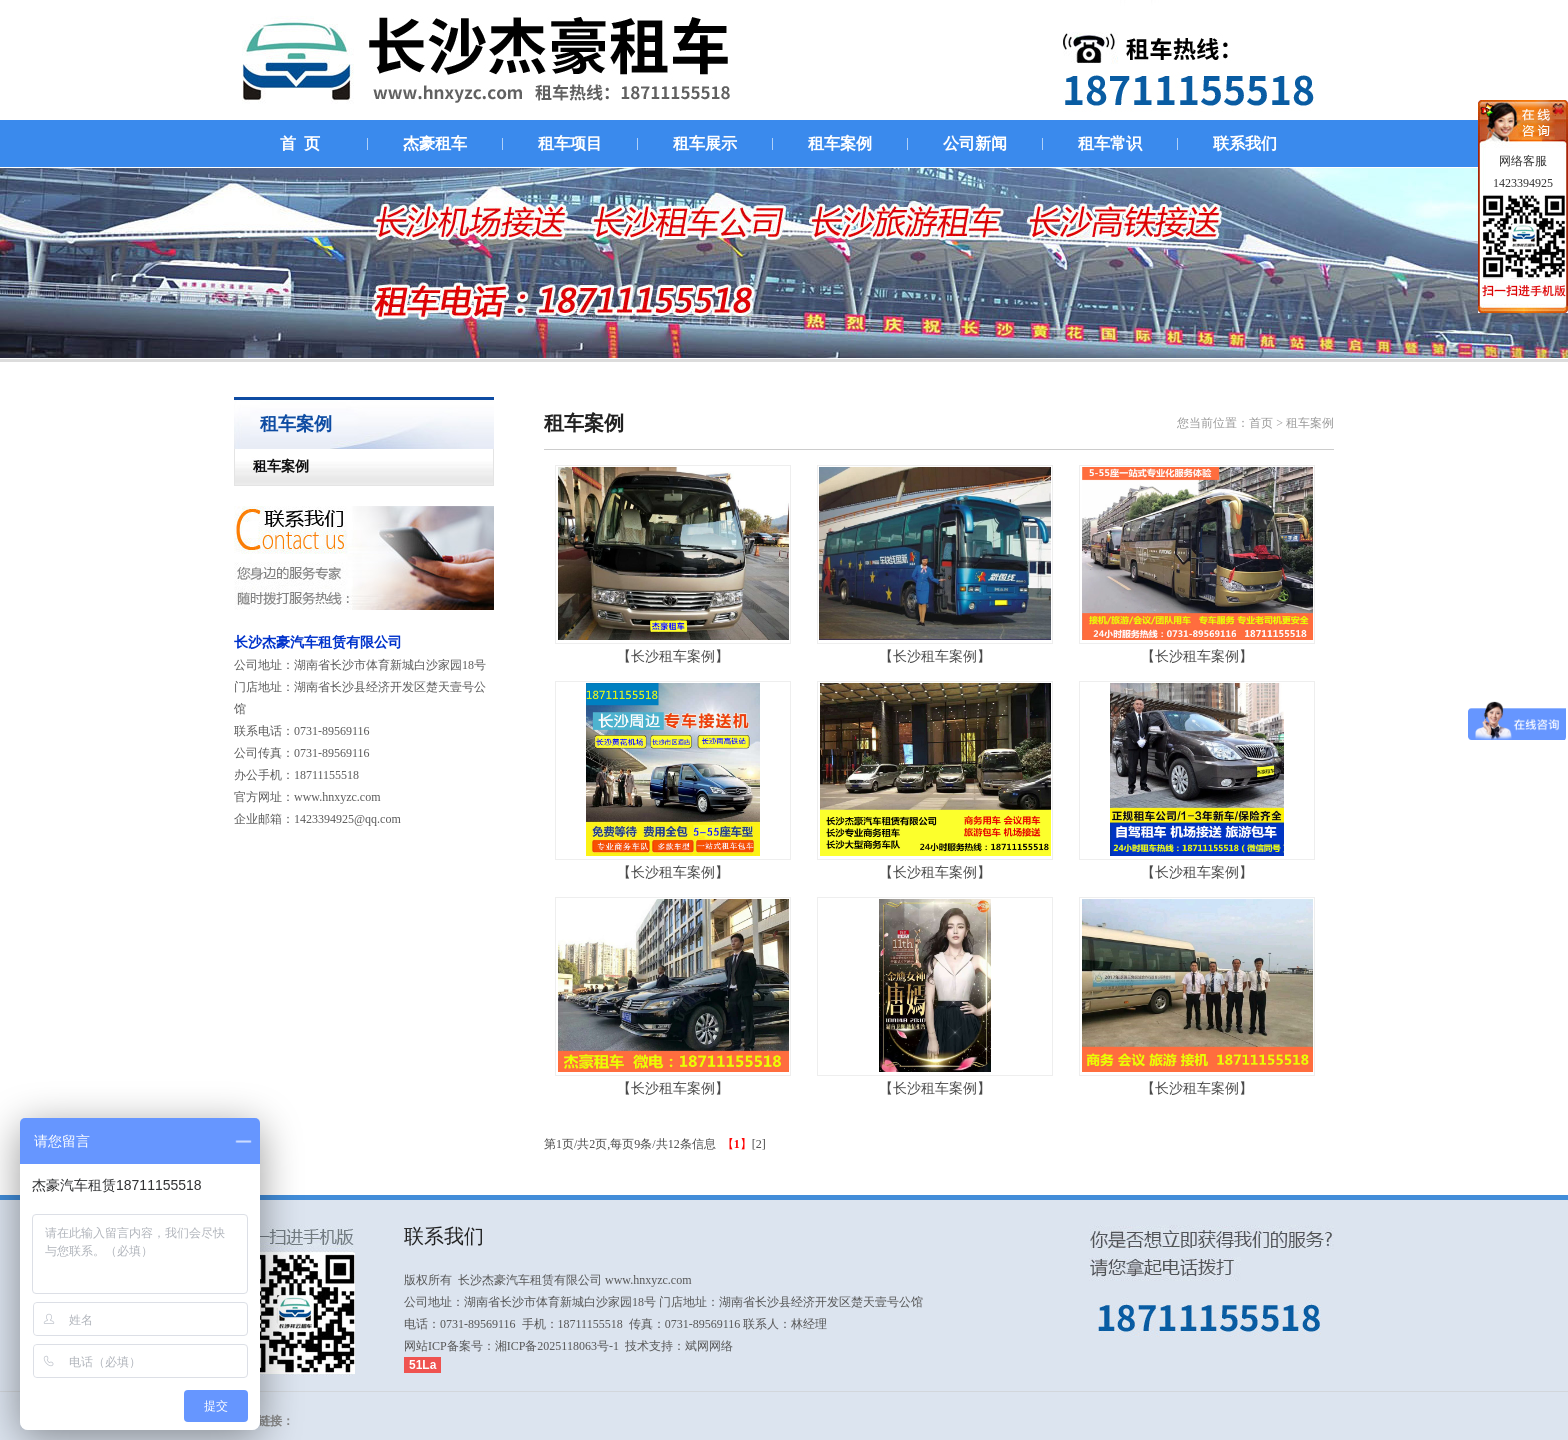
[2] (759, 1144)
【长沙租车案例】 (673, 656)
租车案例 (272, 466)
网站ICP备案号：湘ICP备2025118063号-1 (511, 1346)
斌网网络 (709, 1346)
